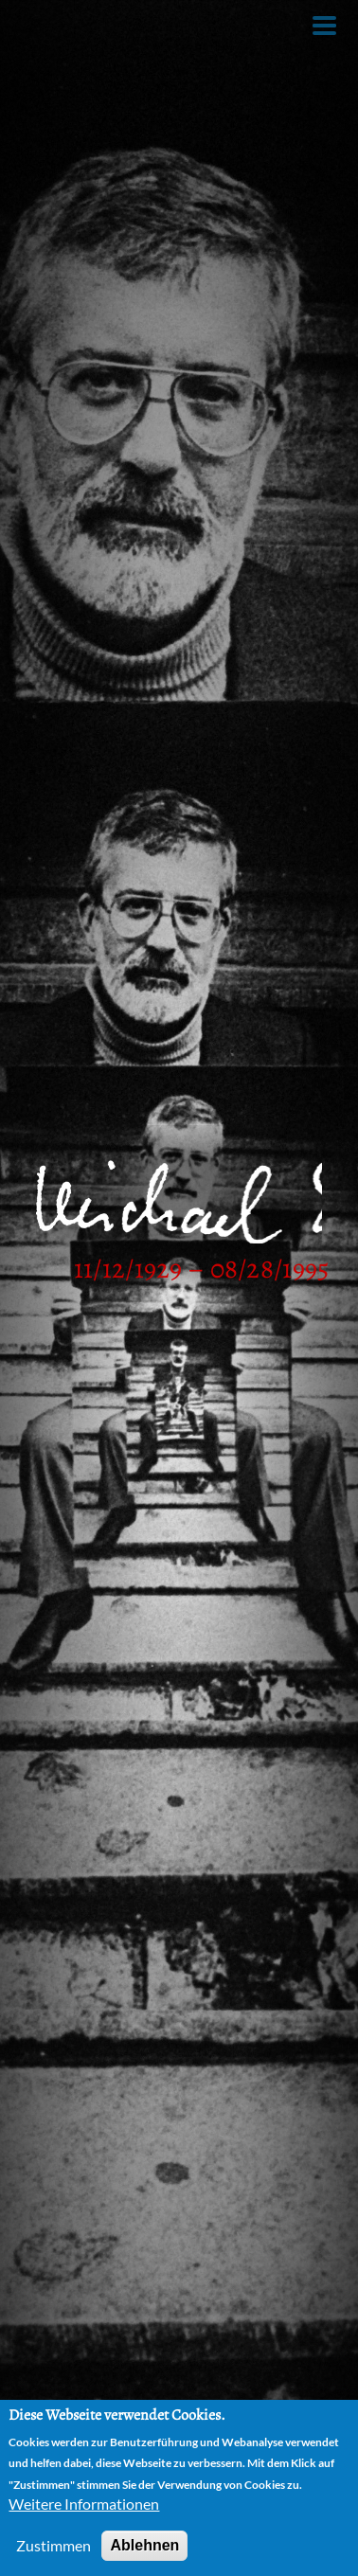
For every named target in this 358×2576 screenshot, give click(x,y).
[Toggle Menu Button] (324, 25)
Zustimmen (53, 2545)
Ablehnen (144, 2545)
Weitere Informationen (84, 2504)
